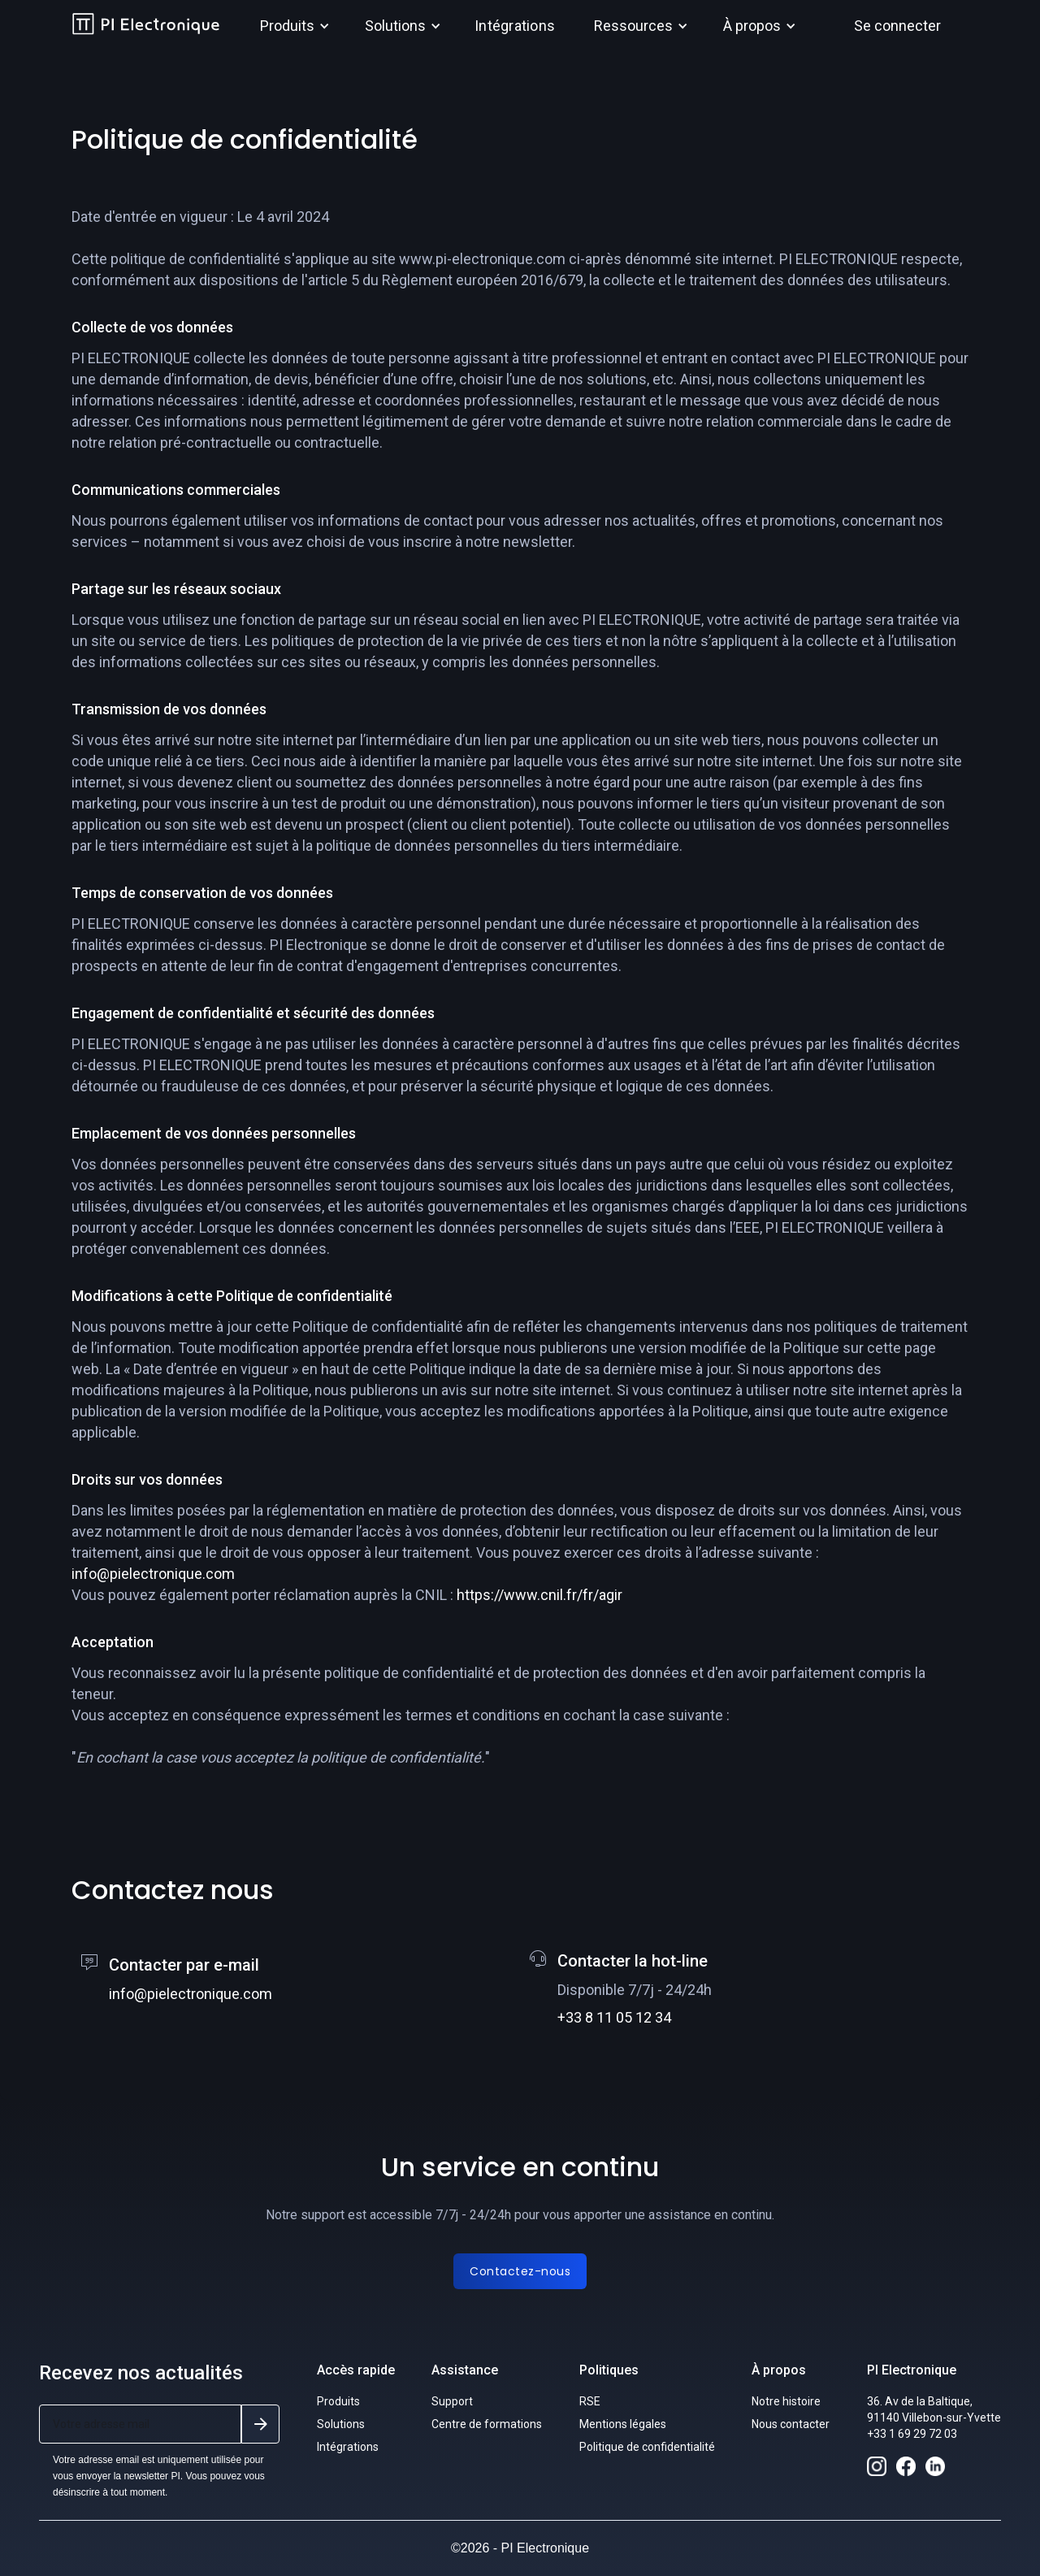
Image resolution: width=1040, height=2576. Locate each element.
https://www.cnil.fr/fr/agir (539, 1594)
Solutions (341, 2424)
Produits (338, 2401)
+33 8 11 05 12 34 (614, 2017)
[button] (292, 26)
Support (452, 2401)
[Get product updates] (140, 2424)
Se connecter (897, 25)
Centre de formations (486, 2424)
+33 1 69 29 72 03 (912, 2433)
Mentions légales (622, 2424)
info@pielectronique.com (153, 1573)
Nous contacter (791, 2424)
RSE (589, 2401)
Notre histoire (786, 2401)
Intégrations (514, 25)
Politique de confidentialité (647, 2446)
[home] (146, 26)
